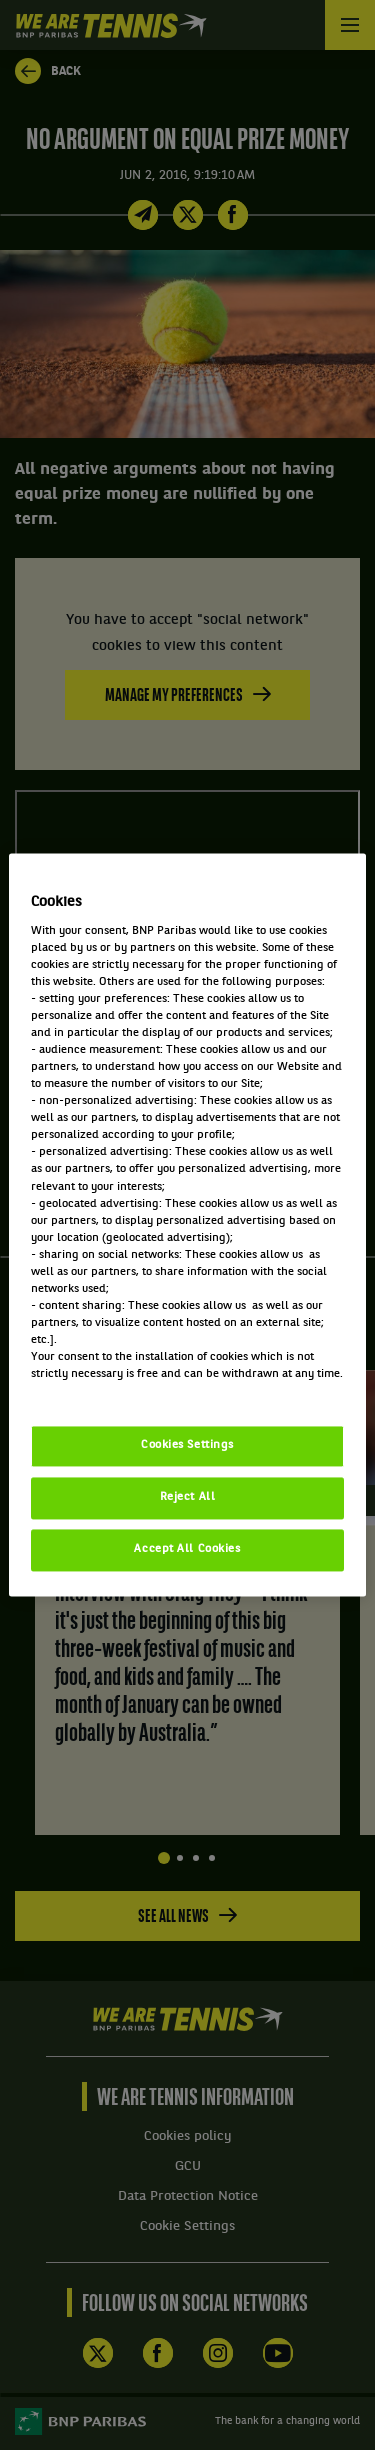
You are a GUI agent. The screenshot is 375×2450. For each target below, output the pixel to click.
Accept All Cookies (187, 1550)
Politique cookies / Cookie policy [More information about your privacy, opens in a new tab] (119, 1392)
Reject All (188, 1498)
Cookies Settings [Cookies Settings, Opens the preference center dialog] (187, 1446)
